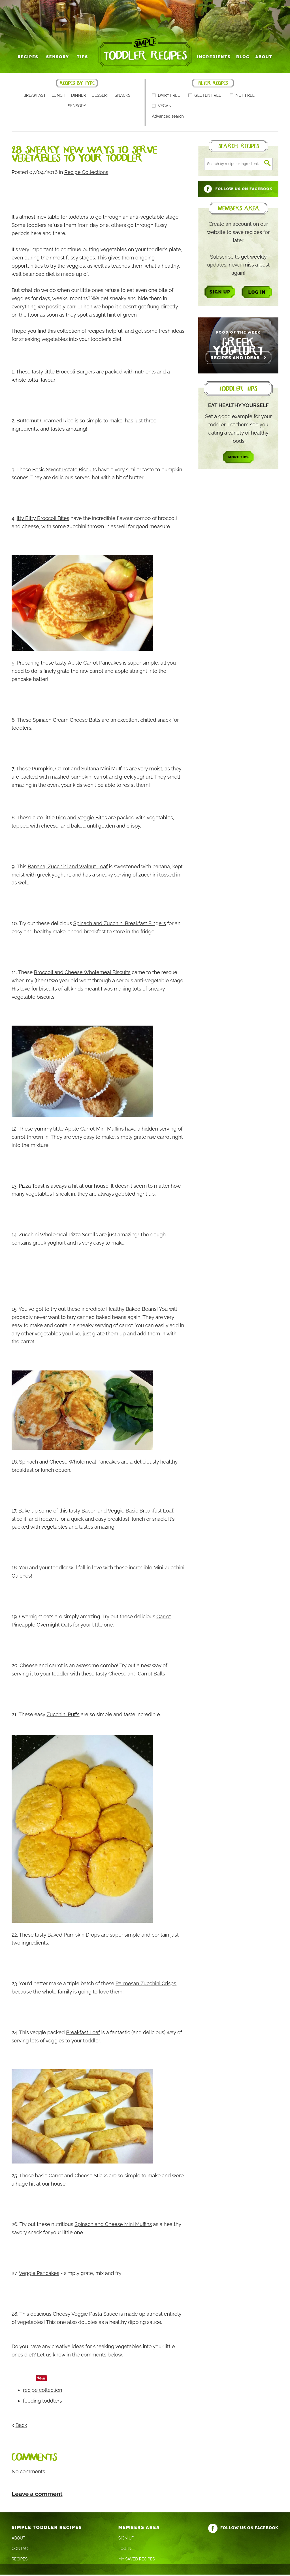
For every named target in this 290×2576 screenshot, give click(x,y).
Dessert (100, 97)
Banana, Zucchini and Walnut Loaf (68, 868)
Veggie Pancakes (39, 2275)
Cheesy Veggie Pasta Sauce (85, 2316)
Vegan (161, 107)
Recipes (30, 58)
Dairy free (166, 97)
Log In (124, 2550)
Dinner (78, 97)
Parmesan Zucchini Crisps (146, 1985)
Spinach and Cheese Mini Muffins (113, 2226)
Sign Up (126, 2540)
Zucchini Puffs (63, 1716)
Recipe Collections (86, 174)
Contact (21, 2550)
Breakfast (35, 97)
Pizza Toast (31, 1187)
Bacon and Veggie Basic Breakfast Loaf (127, 1512)
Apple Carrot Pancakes (95, 664)
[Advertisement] (115, 194)
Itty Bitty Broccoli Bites (43, 520)
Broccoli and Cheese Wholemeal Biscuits (82, 974)
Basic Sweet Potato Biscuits (64, 471)
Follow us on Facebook (243, 2529)
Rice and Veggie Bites (81, 819)
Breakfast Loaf (83, 2034)
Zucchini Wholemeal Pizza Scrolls (58, 1236)
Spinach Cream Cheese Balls (66, 721)
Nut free (242, 97)
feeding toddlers (42, 2402)
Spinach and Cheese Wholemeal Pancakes (69, 1463)
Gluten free (204, 97)
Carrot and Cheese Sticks (78, 2177)
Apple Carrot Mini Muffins (94, 1130)
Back (21, 2426)
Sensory (59, 58)
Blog (241, 58)
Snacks (123, 97)
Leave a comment (37, 2495)
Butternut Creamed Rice (44, 422)
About (261, 58)
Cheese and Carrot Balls (136, 1675)
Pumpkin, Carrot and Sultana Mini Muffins (80, 770)
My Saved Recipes (136, 2560)
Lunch (58, 97)
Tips (83, 58)
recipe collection (42, 2391)
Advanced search (168, 117)
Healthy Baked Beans (131, 1311)
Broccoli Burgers (75, 373)
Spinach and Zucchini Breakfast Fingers (119, 925)
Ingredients (213, 58)
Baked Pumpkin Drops (74, 1936)
